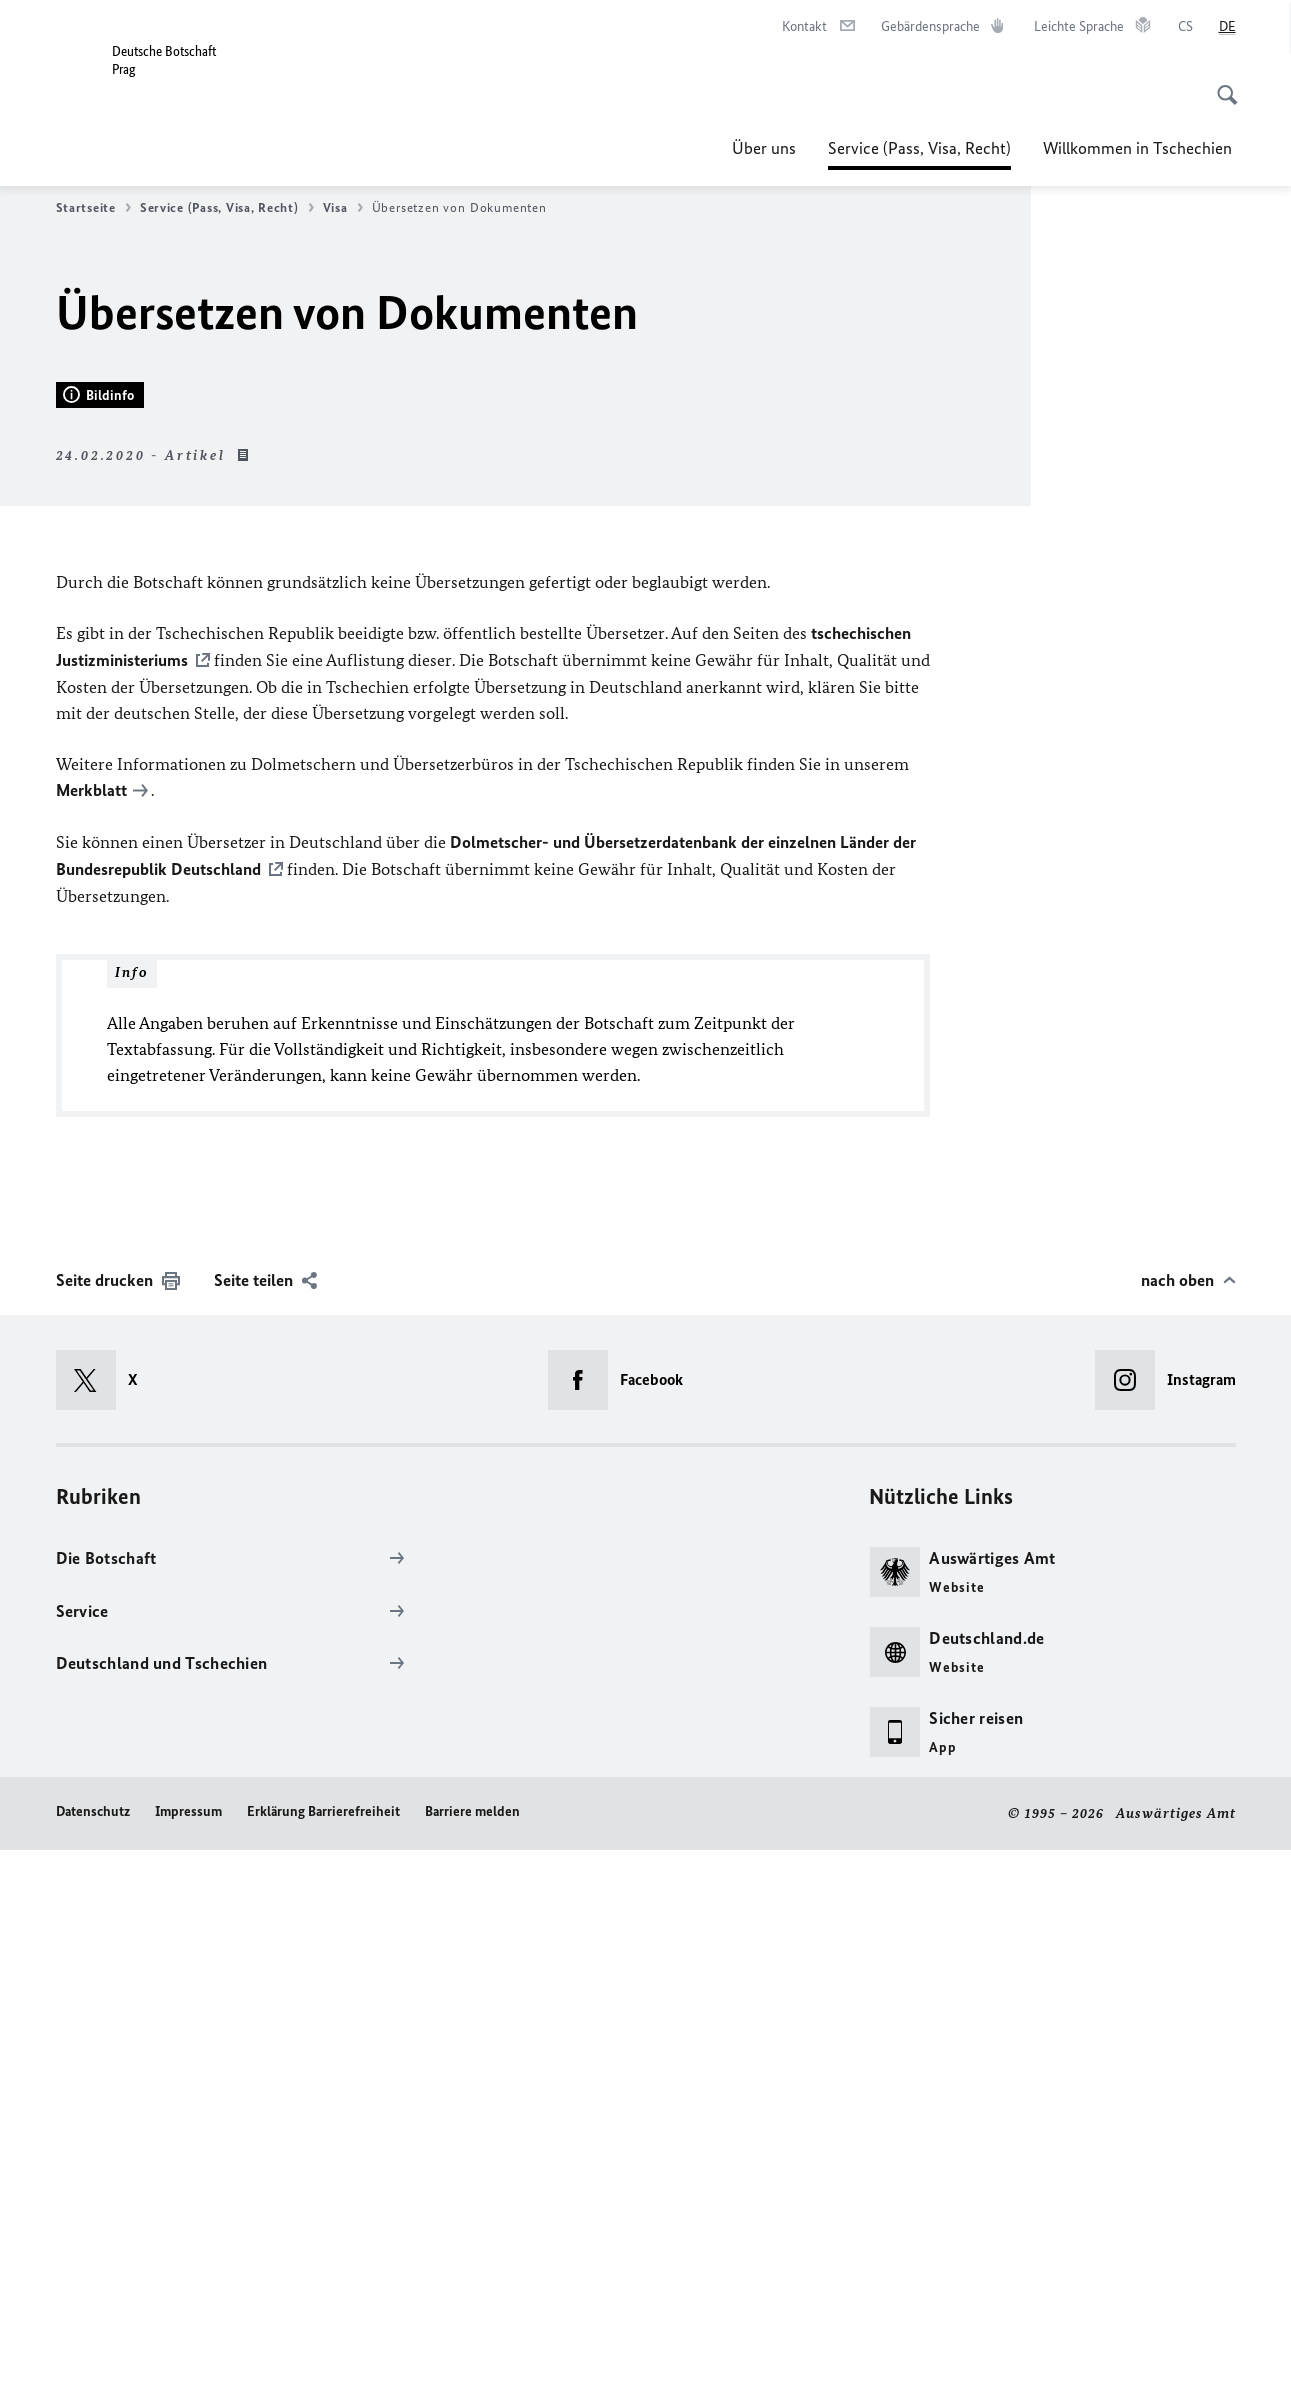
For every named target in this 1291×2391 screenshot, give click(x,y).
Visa (343, 208)
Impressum (188, 2352)
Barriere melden (472, 2352)
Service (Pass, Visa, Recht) (919, 148)
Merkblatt (91, 1334)
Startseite (93, 208)
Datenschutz (93, 2352)
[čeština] (1185, 27)
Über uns (764, 148)
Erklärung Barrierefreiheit (323, 2352)
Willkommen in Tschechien (1139, 148)
